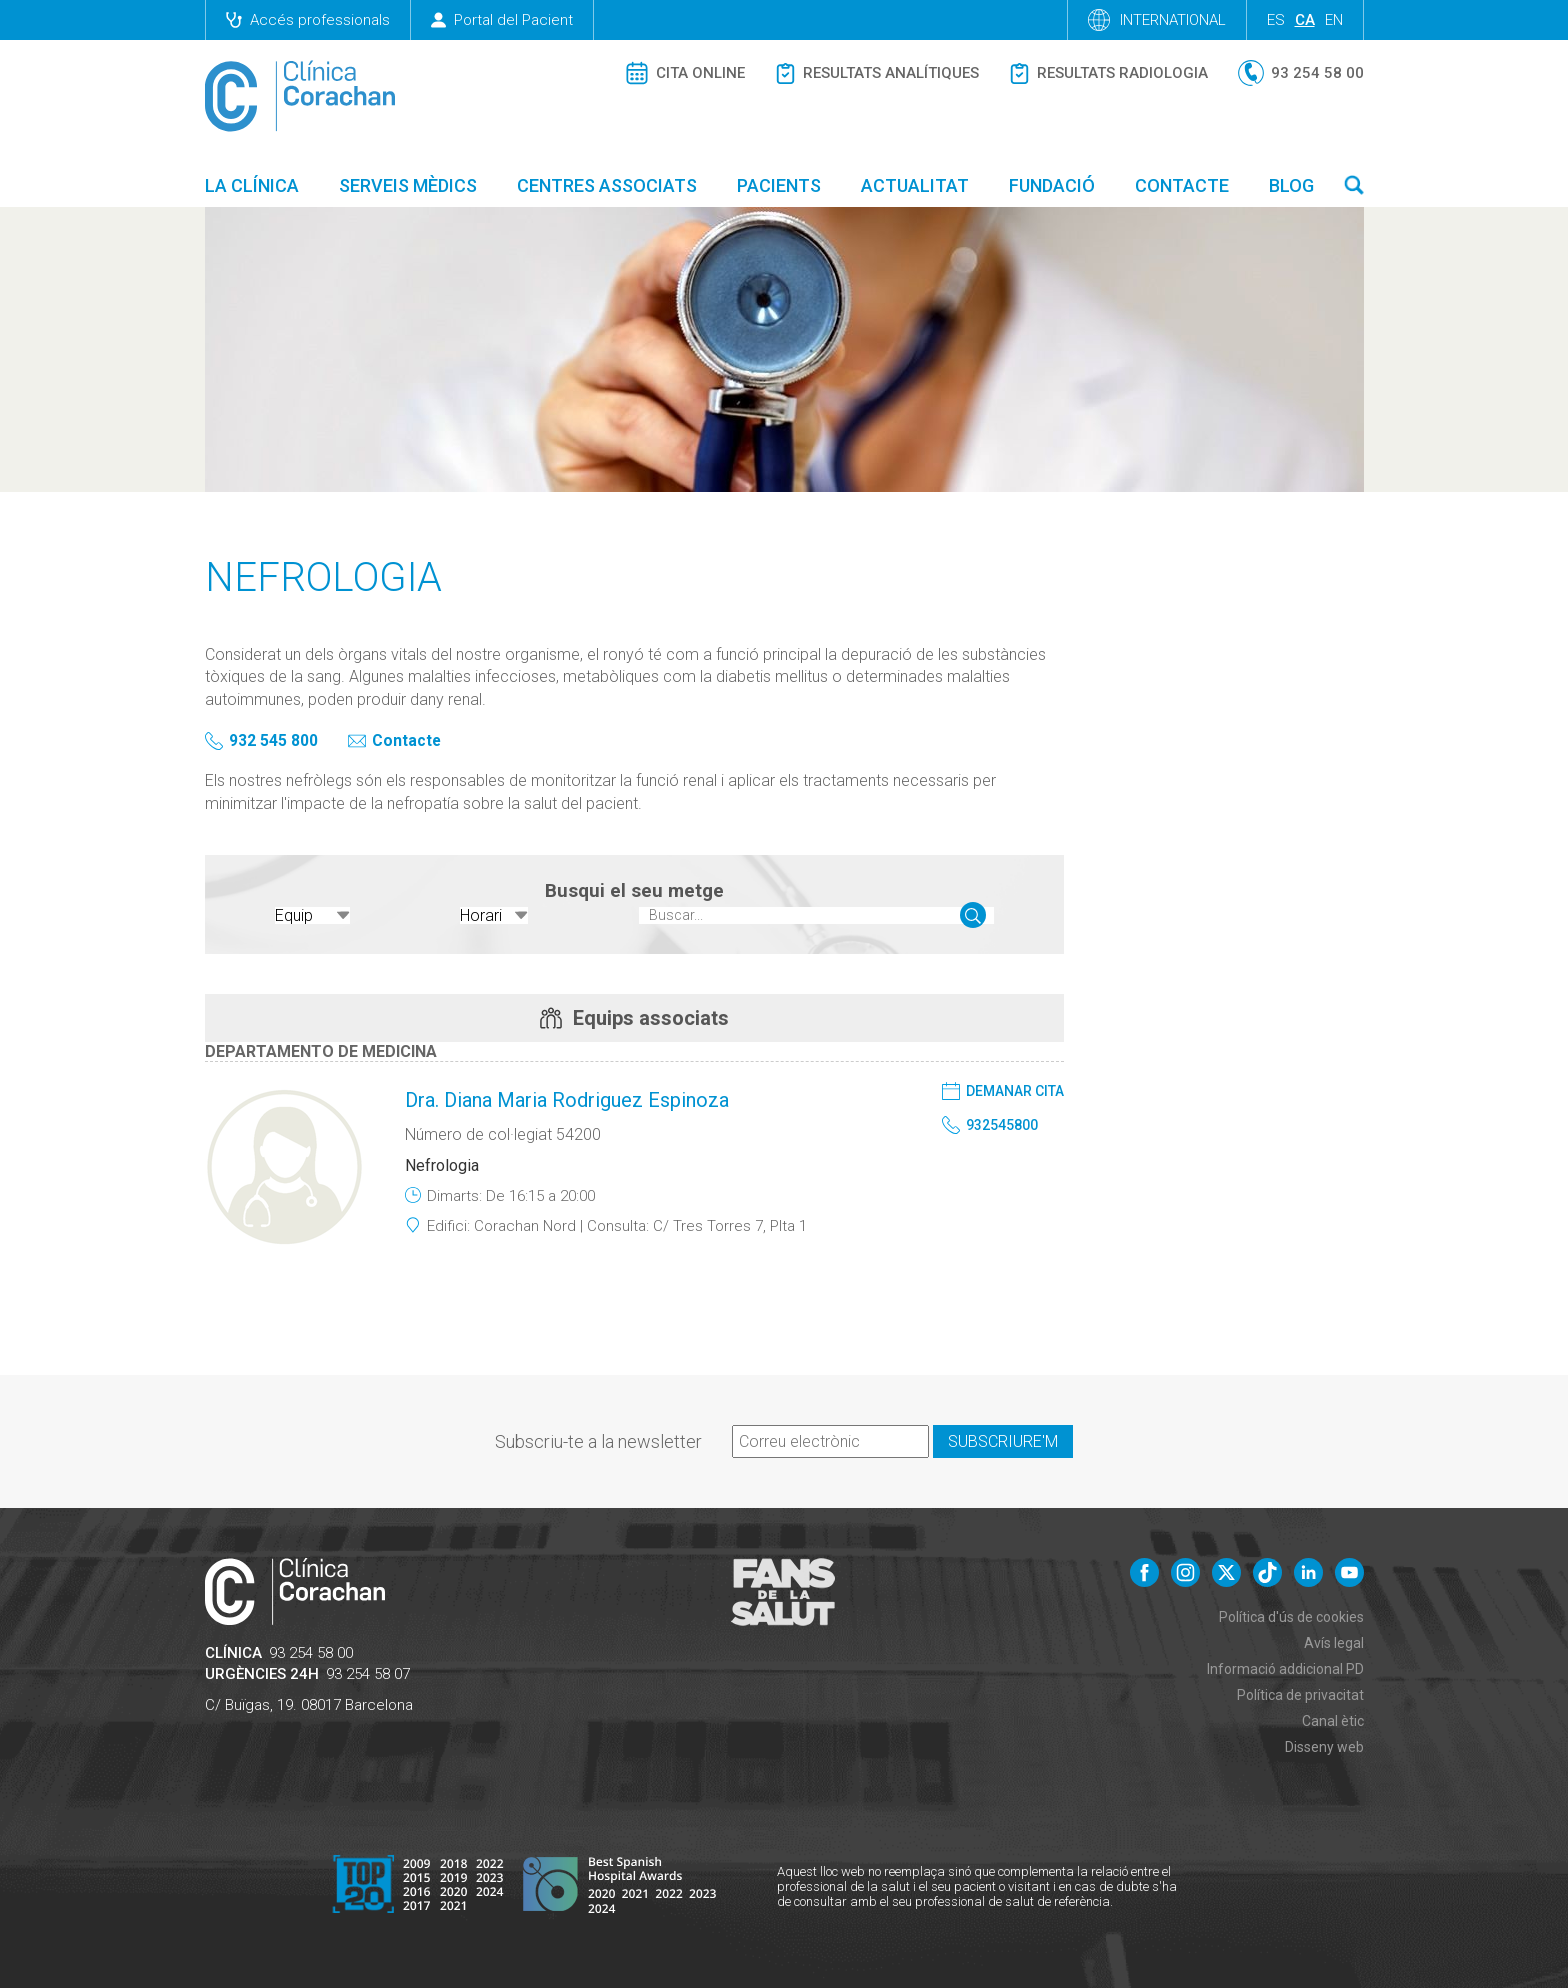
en (1334, 20)
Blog (1291, 185)
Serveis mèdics (408, 185)
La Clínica (252, 185)
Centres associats (607, 185)
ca (1305, 20)
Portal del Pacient (502, 20)
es (1276, 20)
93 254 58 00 (311, 1649)
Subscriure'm (1003, 1437)
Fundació (1052, 185)
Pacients (779, 185)
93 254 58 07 (368, 1670)
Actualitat (915, 185)
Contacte (1182, 185)
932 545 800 (273, 741)
